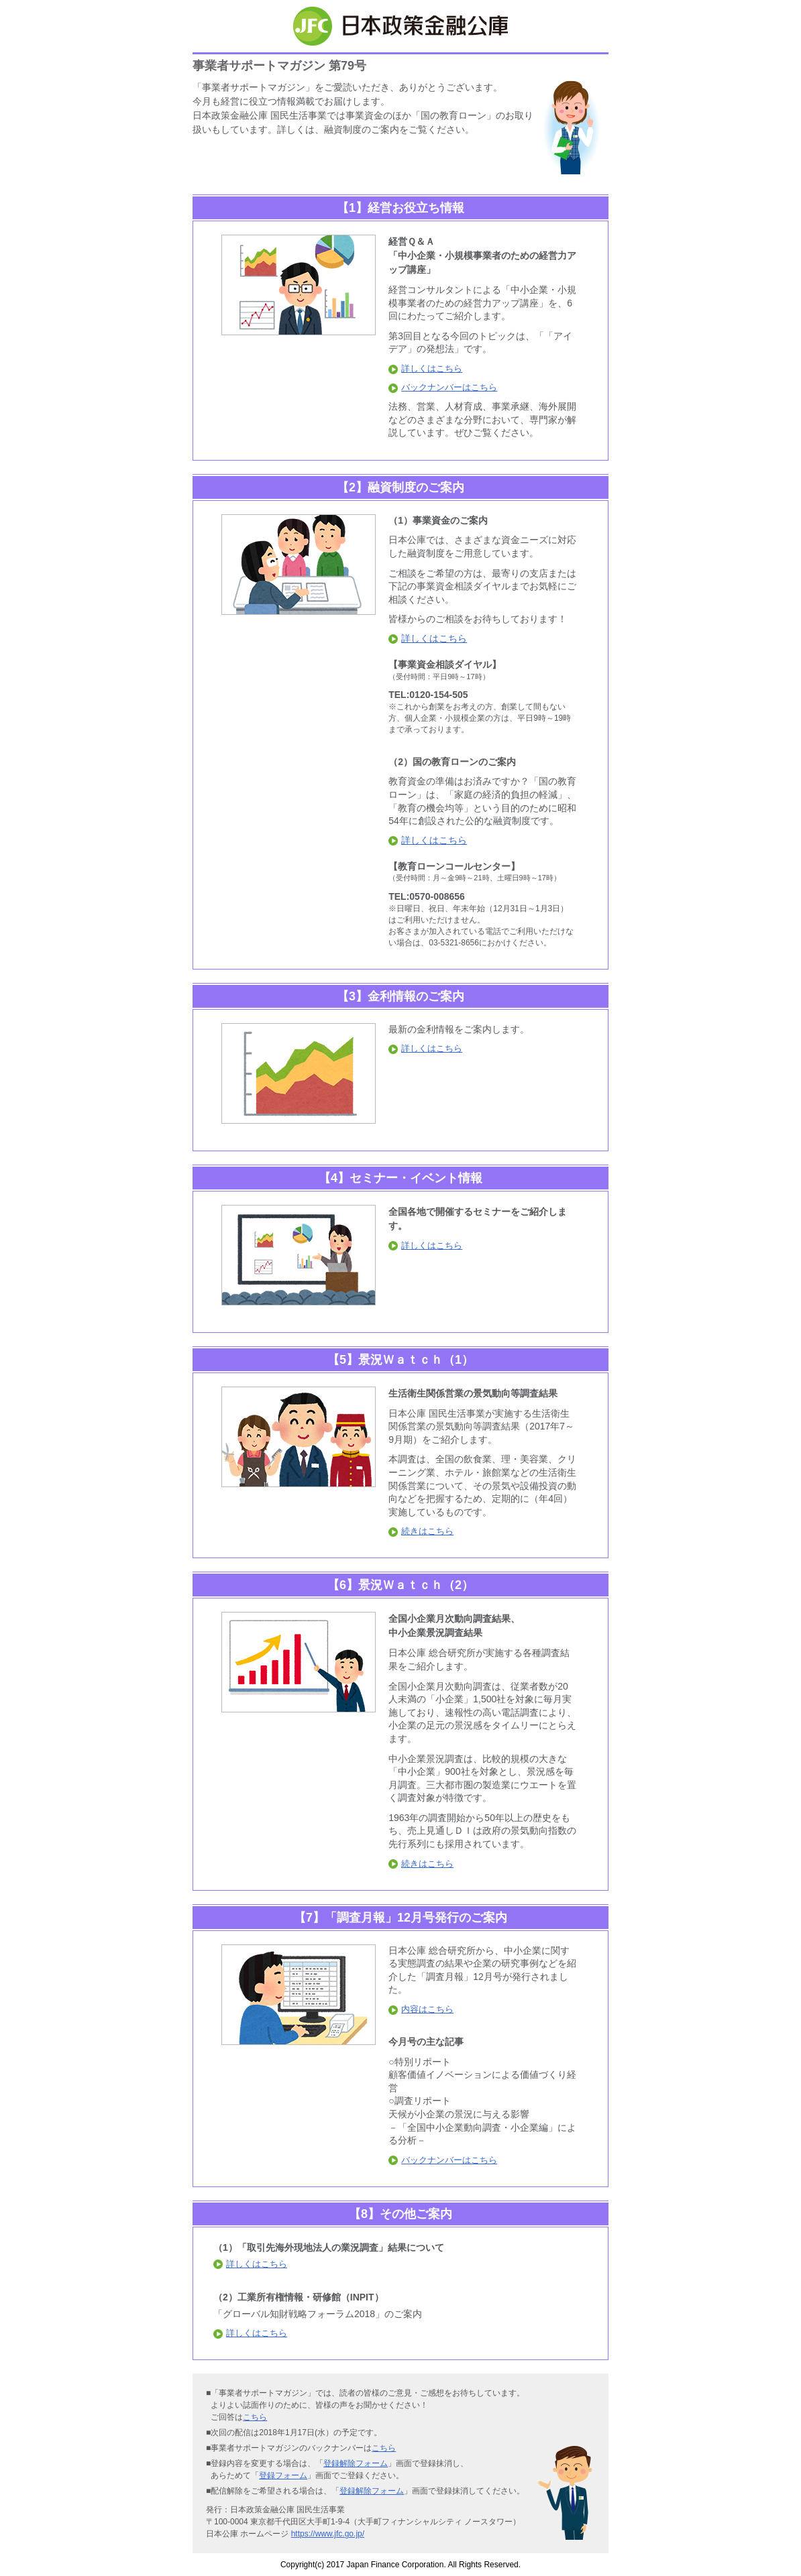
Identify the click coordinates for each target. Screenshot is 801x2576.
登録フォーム (283, 2475)
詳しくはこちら (425, 368)
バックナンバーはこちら (442, 387)
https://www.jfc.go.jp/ (327, 2533)
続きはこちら (420, 1531)
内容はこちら (420, 2009)
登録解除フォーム (355, 2463)
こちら (255, 2417)
